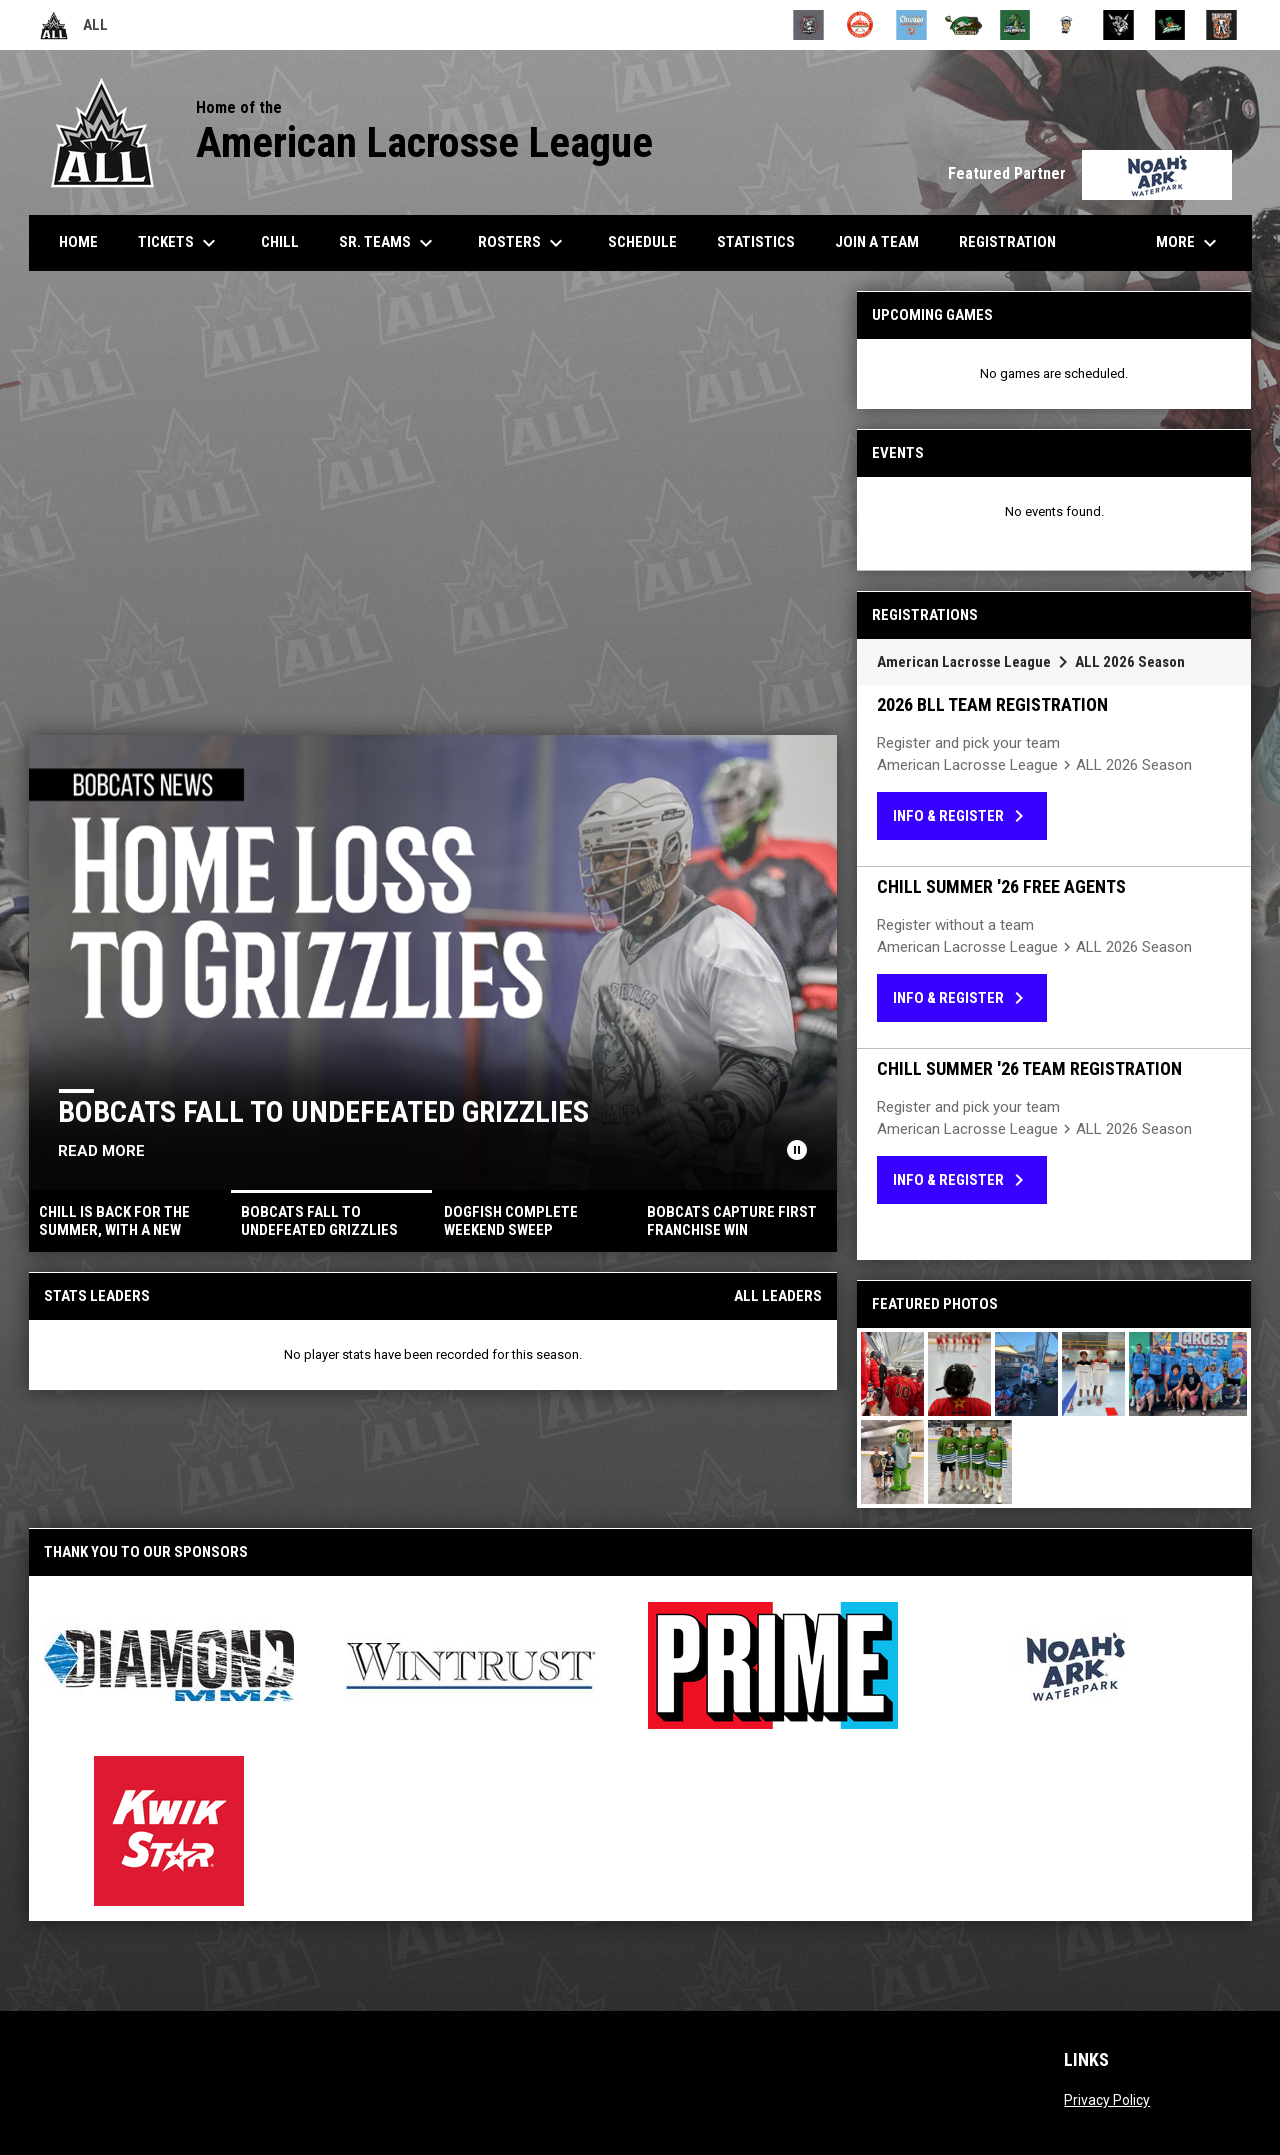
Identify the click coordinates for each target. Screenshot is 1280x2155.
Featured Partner (1090, 173)
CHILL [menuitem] (280, 242)
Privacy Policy (1107, 2100)
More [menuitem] (1189, 243)
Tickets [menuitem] (179, 243)
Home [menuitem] (78, 242)
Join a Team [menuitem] (877, 242)
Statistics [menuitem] (763, 241)
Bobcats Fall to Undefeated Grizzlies (324, 1111)
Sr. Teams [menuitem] (388, 243)
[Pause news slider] (797, 1150)
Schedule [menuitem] (650, 241)
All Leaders (778, 1296)
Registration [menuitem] (1007, 242)
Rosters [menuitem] (523, 243)
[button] (892, 1374)
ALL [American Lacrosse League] (74, 25)
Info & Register (962, 816)
